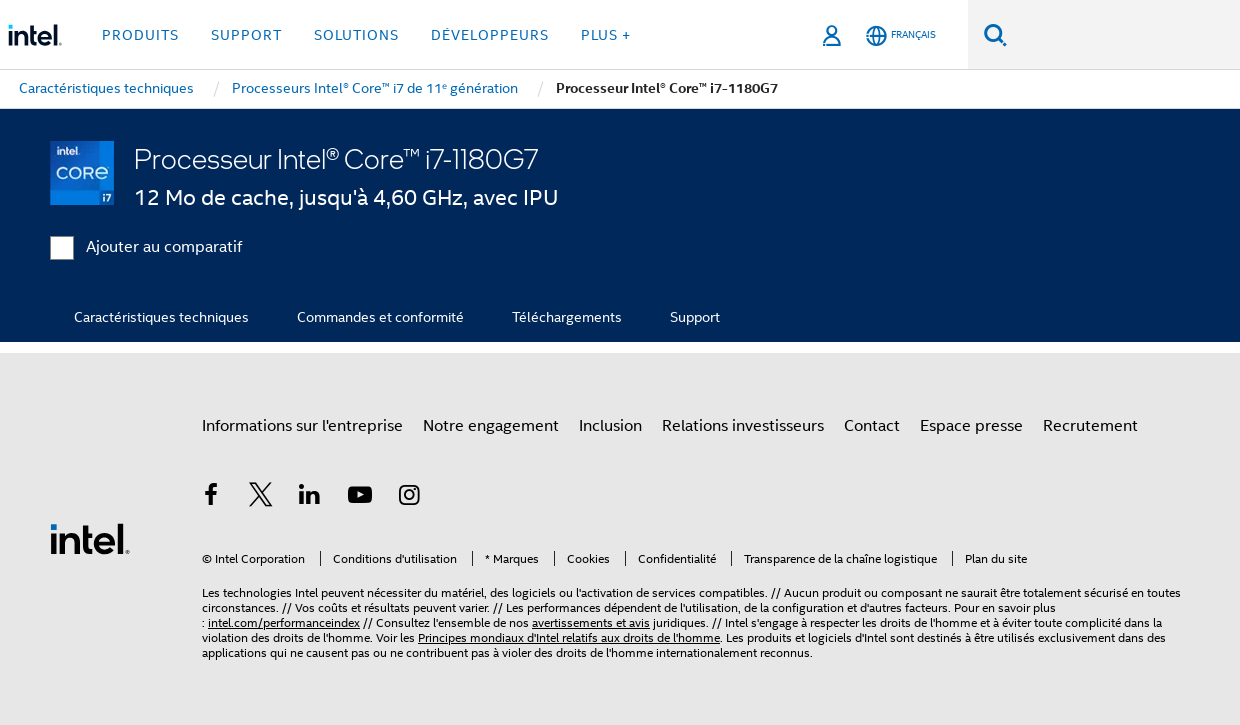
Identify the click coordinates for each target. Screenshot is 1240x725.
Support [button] (246, 35)
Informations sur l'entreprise (302, 426)
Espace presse (971, 426)
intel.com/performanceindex (284, 622)
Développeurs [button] (490, 35)
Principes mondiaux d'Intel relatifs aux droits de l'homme (569, 637)
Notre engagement (491, 426)
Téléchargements (567, 317)
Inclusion (610, 426)
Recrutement (1090, 426)
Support (695, 317)
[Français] (901, 35)
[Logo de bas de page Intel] (90, 538)
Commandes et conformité (380, 317)
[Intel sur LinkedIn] (310, 498)
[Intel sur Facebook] (211, 498)
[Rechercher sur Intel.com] (1123, 35)
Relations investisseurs (743, 426)
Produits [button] (140, 35)
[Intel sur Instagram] (409, 498)
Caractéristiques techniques (161, 317)
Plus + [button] (606, 35)
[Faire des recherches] (995, 34)
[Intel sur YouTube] (360, 498)
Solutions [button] (356, 35)
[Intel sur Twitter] (261, 498)
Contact (872, 426)
